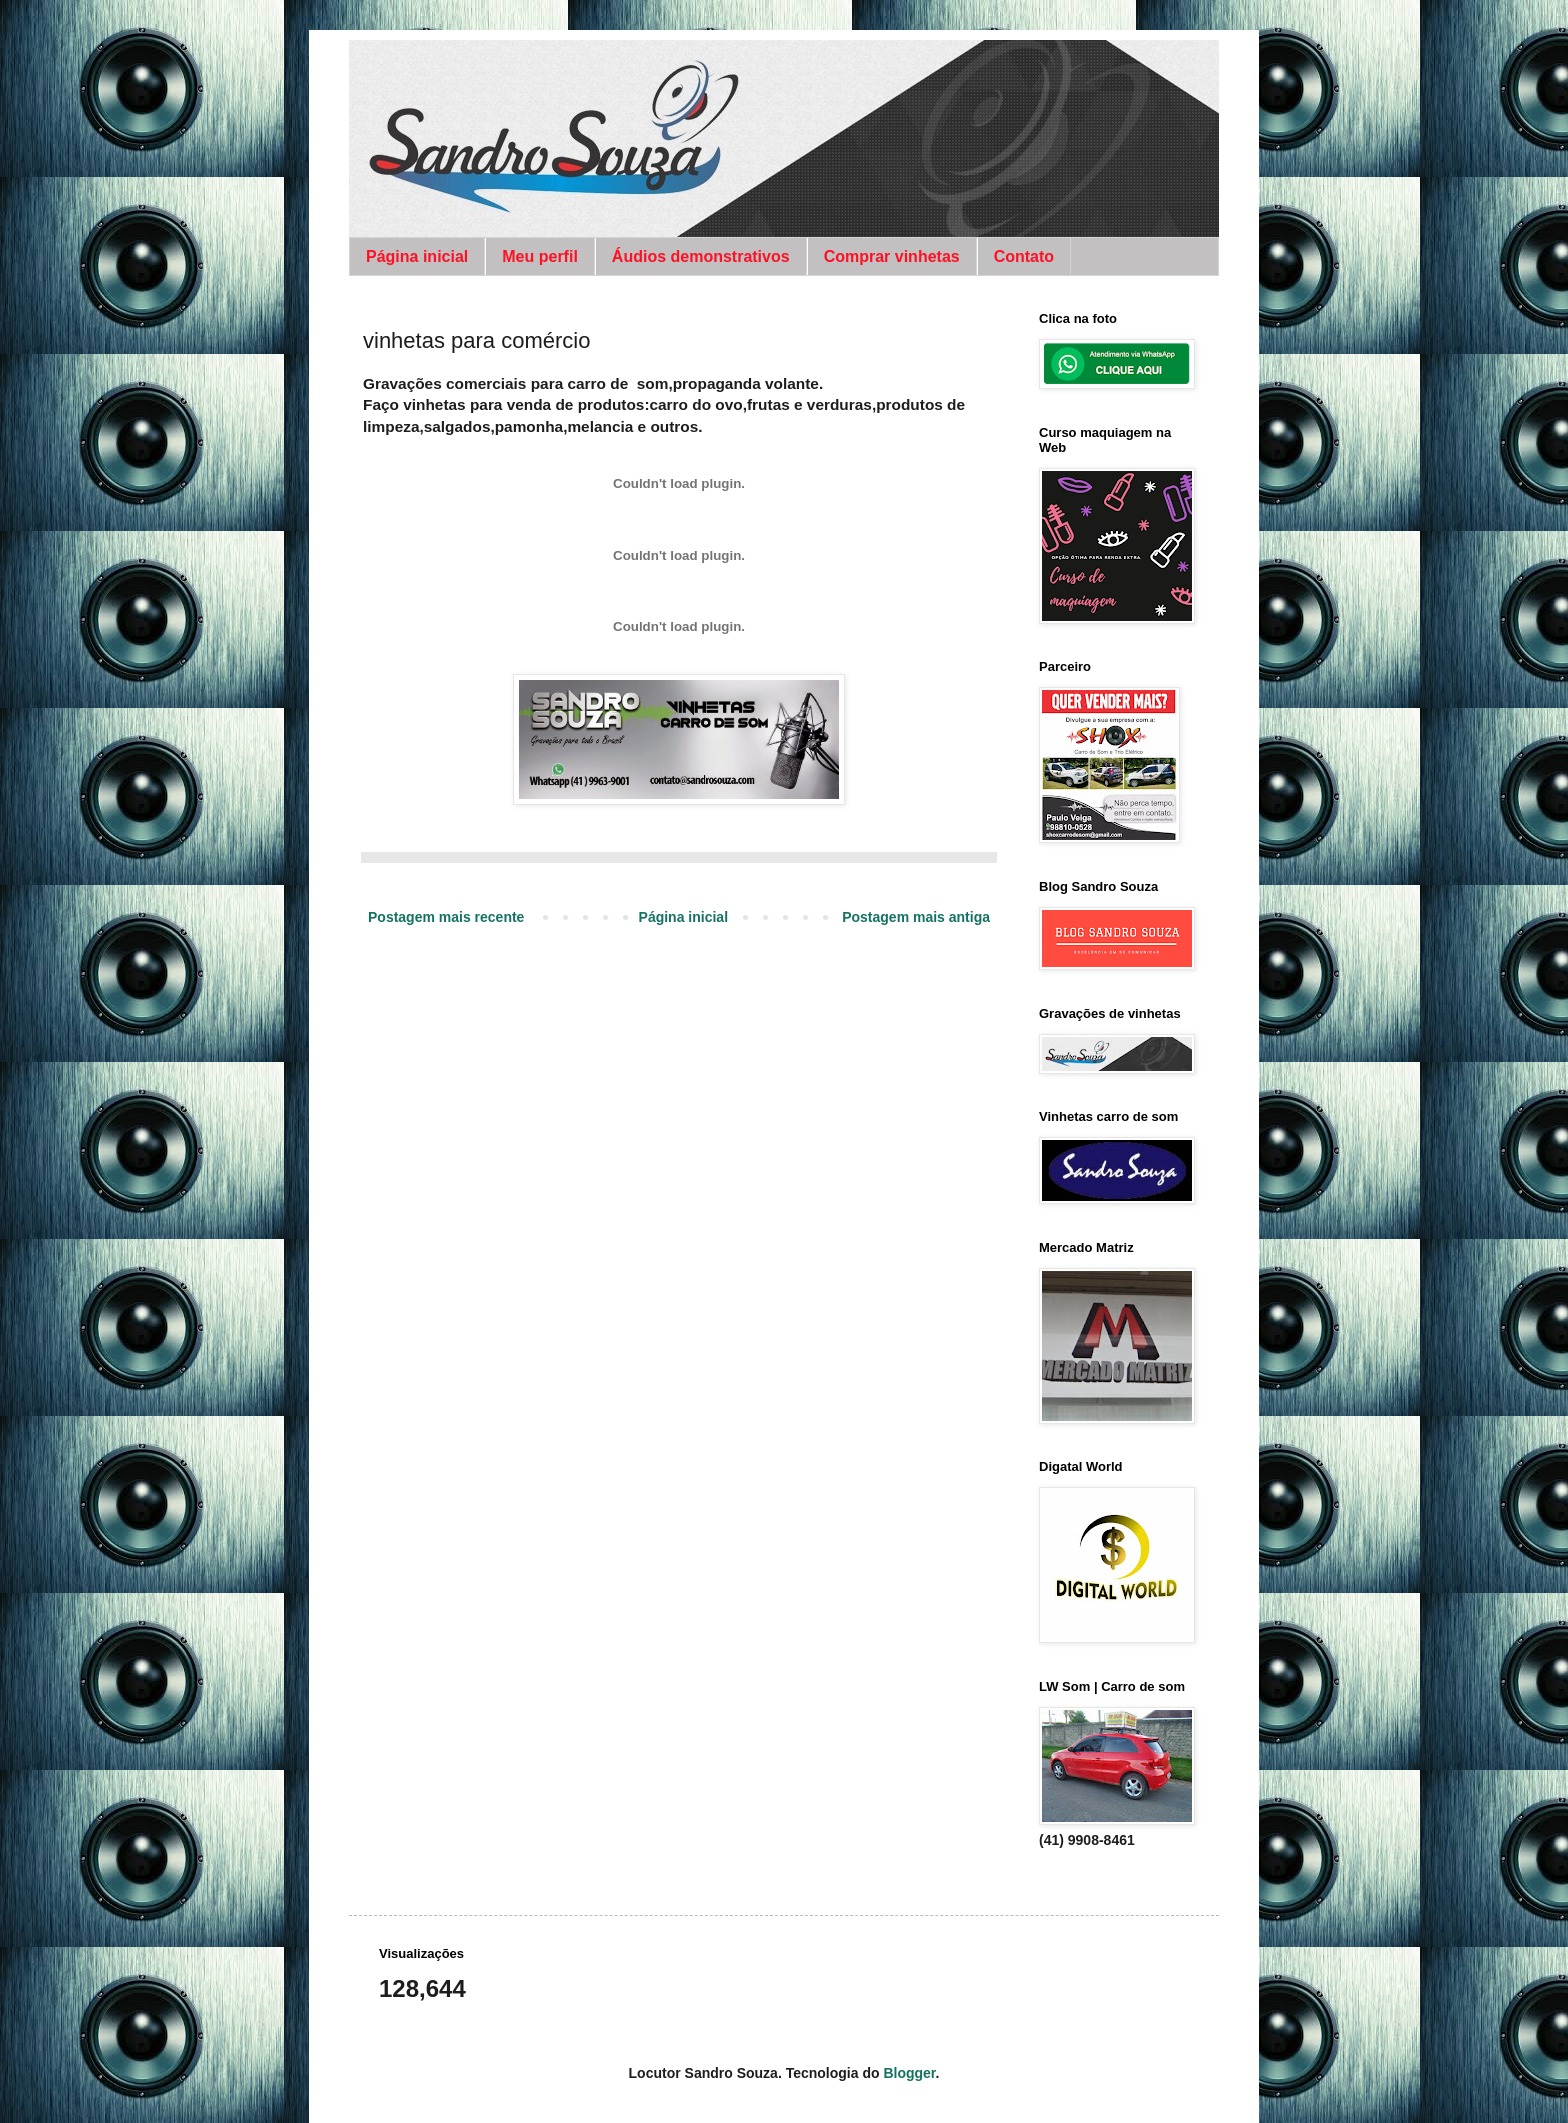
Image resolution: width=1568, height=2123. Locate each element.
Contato (1024, 256)
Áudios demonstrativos (701, 256)
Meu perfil (540, 256)
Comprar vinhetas (892, 256)
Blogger (909, 2073)
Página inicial (417, 256)
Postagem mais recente (446, 917)
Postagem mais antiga (916, 917)
